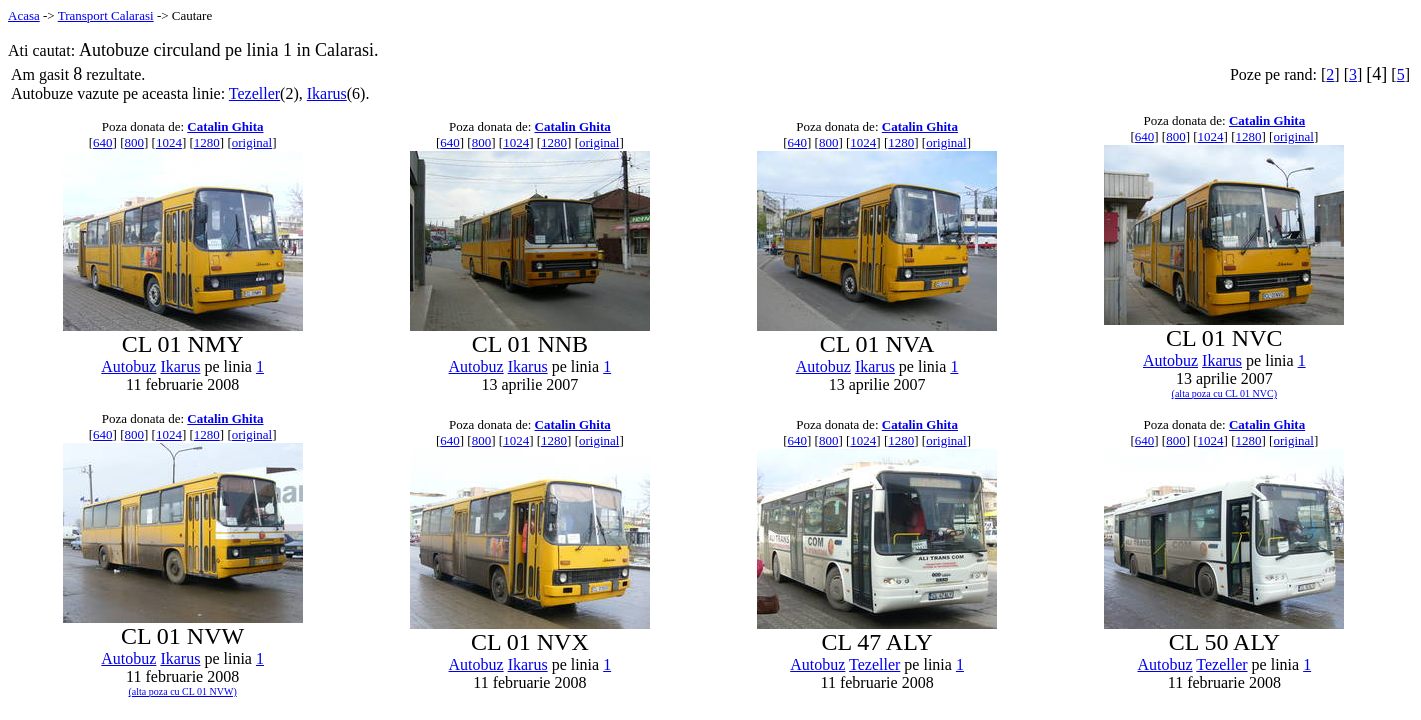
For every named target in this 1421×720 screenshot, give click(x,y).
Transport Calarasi (106, 15)
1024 (169, 142)
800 (134, 142)
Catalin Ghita (225, 126)
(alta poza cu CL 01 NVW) (183, 691)
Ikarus (327, 93)
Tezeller (254, 93)
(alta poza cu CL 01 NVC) (1224, 393)
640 (103, 142)
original (252, 142)
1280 (207, 142)
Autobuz (128, 366)
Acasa (24, 15)
